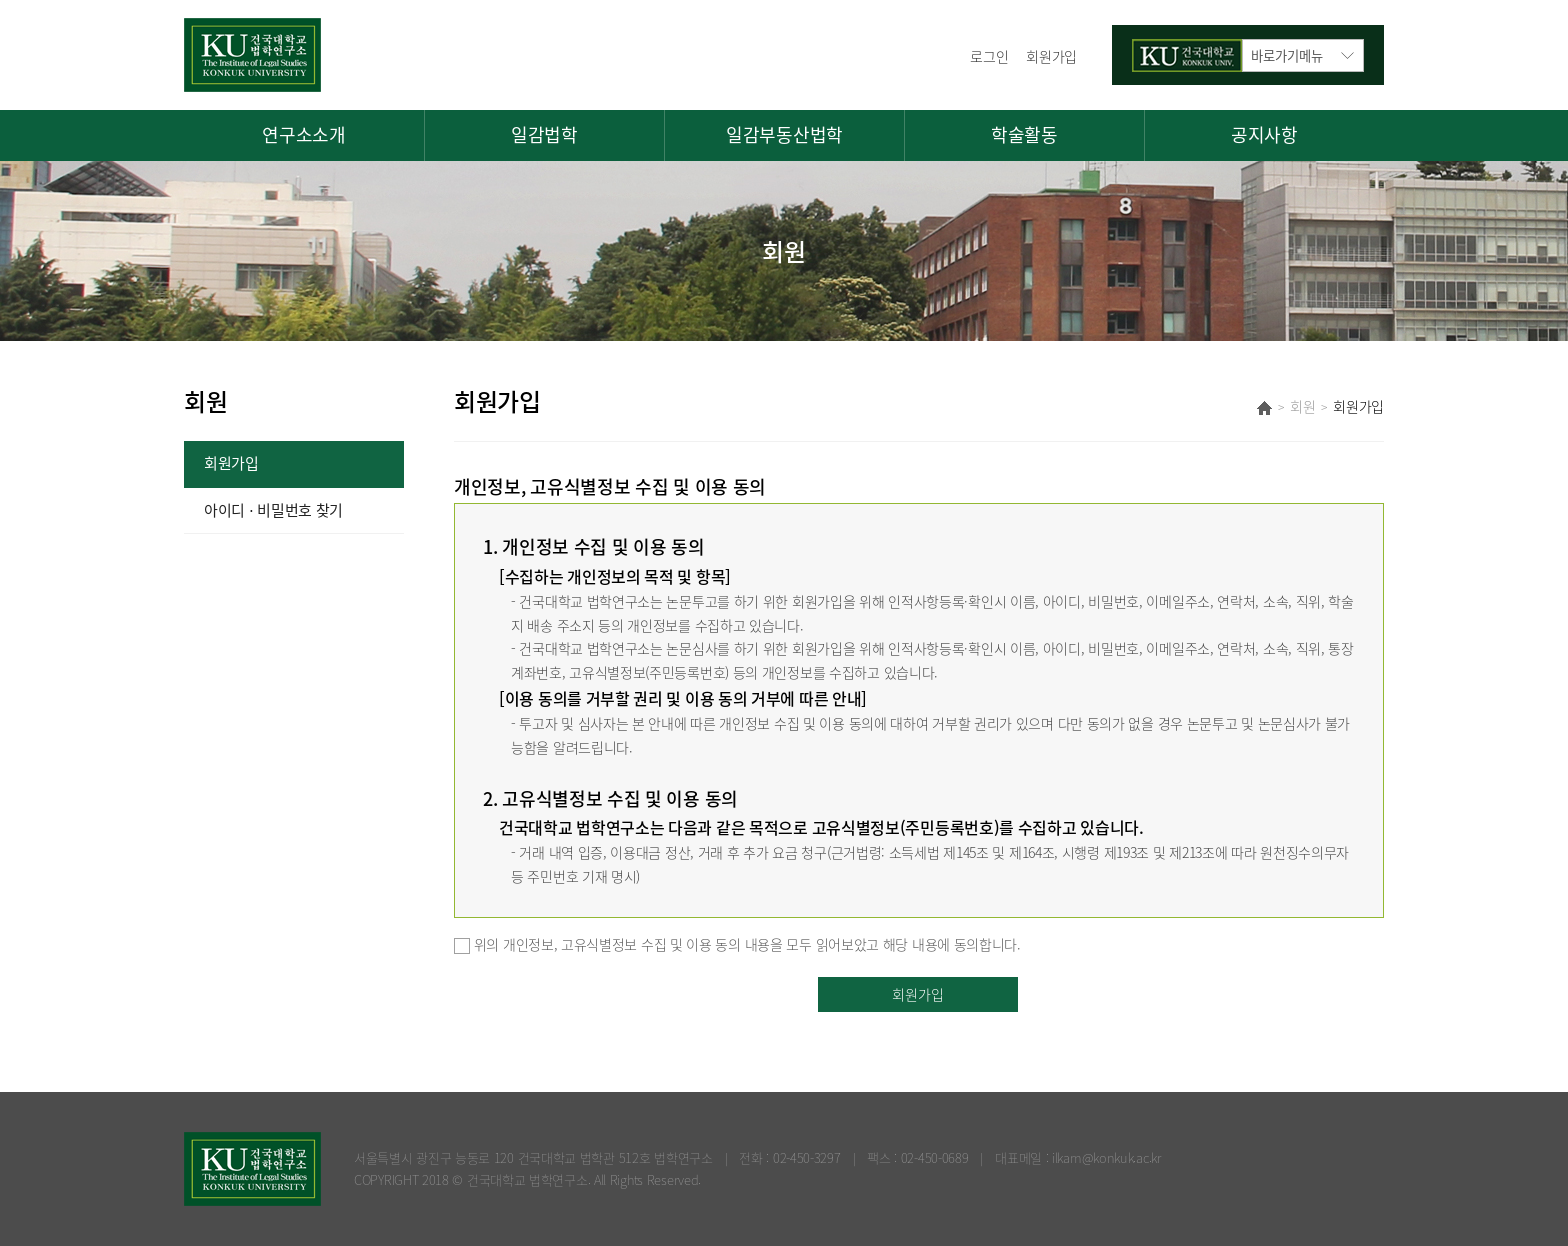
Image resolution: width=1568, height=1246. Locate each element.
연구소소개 (304, 134)
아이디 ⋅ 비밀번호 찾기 (273, 510)
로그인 (989, 56)
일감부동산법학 (784, 134)
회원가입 (1051, 56)
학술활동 (1024, 134)
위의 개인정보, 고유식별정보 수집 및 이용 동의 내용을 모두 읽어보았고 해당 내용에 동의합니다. (737, 944)
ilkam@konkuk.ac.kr (1106, 1157)
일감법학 (544, 134)
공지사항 (1264, 134)
